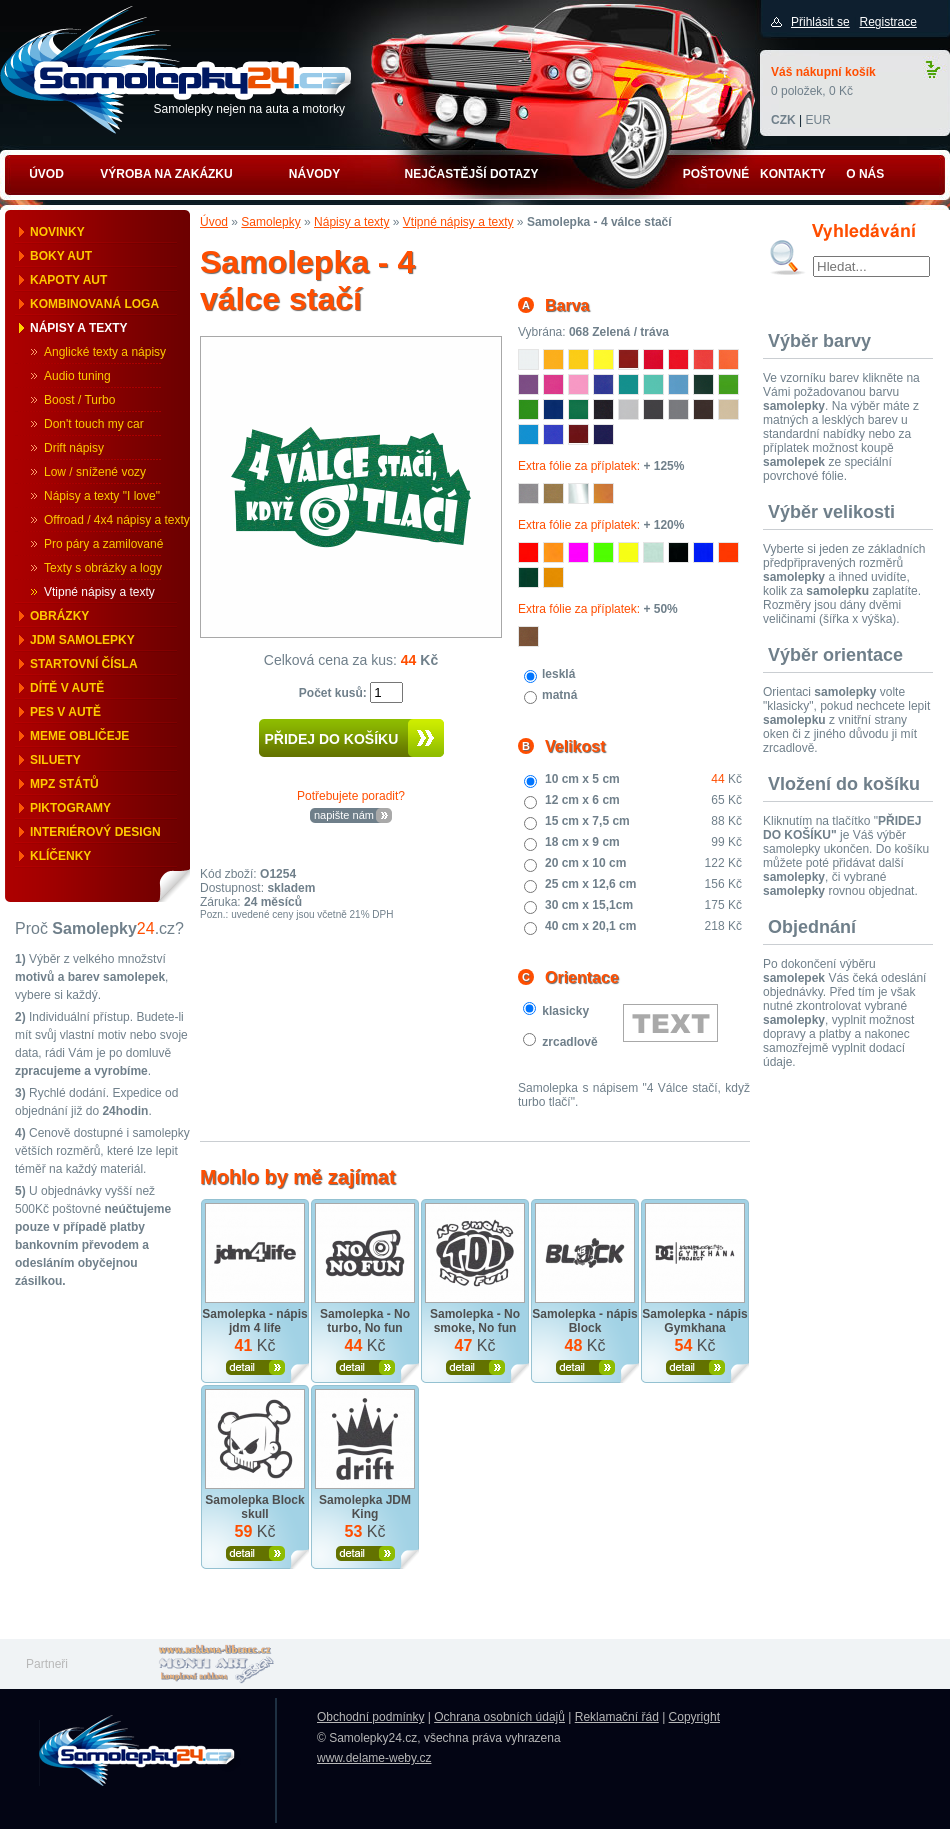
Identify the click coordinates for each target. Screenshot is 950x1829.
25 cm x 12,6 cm (590, 884)
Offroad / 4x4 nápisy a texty (117, 520)
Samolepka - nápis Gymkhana (694, 1321)
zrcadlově (569, 1042)
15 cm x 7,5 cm (587, 821)
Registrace (887, 22)
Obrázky (59, 616)
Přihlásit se (820, 22)
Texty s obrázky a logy (103, 568)
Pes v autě (65, 712)
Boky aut (61, 256)
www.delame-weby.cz (374, 1758)
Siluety (55, 760)
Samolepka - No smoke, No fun (475, 1321)
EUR (817, 120)
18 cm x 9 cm (582, 842)
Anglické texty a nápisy (105, 352)
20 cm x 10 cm (585, 863)
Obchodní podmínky (370, 1717)
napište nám (344, 815)
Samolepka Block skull (254, 1507)
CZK (783, 120)
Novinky (57, 232)
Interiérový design (95, 832)
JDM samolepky (82, 640)
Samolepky (270, 222)
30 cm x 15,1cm (589, 905)
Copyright (694, 1717)
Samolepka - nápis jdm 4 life (254, 1321)
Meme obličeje (79, 736)
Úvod (214, 222)
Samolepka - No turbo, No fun (365, 1321)
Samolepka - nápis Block (584, 1321)
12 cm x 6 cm (582, 800)
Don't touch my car (94, 424)
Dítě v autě (67, 688)
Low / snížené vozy (95, 472)
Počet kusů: (334, 693)
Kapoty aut (68, 280)
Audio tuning (77, 376)
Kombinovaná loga (94, 304)
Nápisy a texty (79, 328)
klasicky (565, 1011)
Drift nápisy (74, 448)
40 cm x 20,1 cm (590, 926)
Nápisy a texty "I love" (102, 496)
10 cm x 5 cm (582, 779)
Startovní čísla (84, 664)
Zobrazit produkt (255, 1367)
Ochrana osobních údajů (499, 1717)
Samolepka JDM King (365, 1507)
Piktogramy (70, 808)
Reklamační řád (617, 1717)
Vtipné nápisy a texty (99, 592)
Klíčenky (60, 856)
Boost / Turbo (79, 400)
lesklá (558, 674)
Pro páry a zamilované (103, 544)
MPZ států (64, 784)
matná (559, 695)
